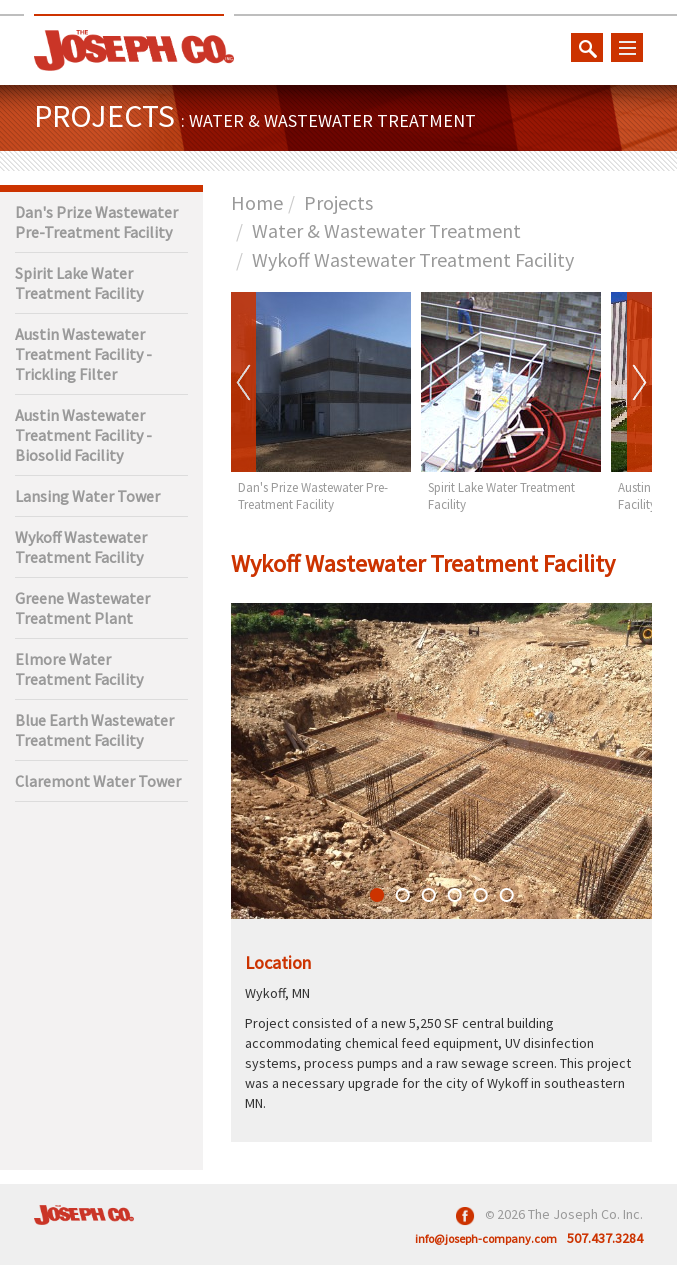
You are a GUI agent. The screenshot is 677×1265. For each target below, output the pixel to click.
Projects (338, 202)
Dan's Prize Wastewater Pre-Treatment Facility (313, 496)
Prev (243, 382)
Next (639, 382)
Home (257, 202)
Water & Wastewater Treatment (386, 230)
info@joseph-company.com (486, 1238)
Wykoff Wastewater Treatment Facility (413, 259)
